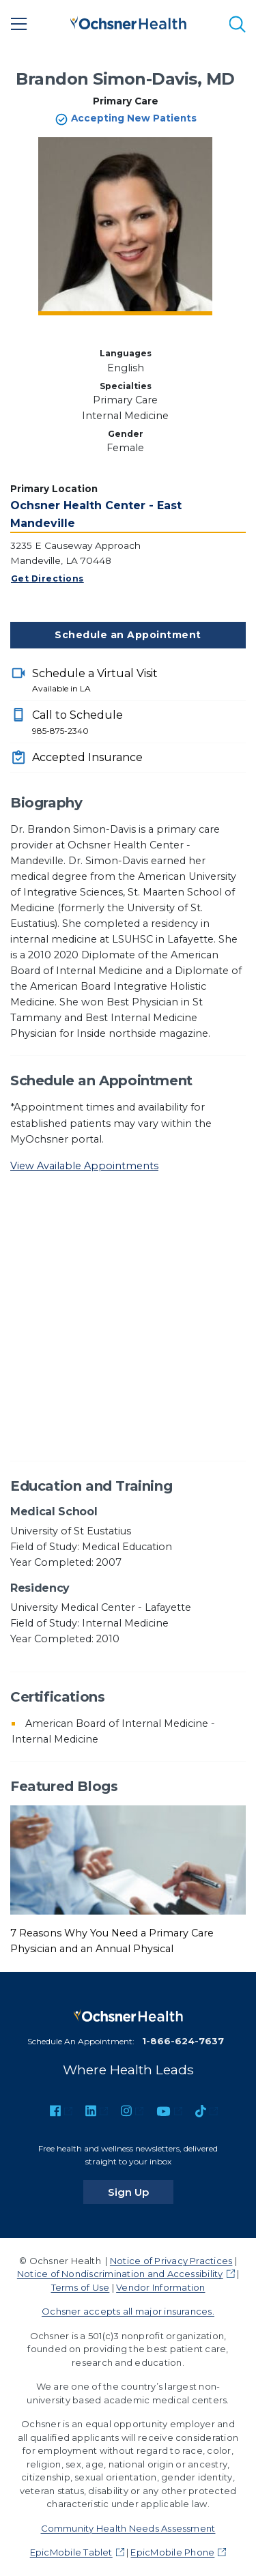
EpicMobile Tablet (71, 2552)
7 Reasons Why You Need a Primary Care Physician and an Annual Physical (112, 1941)
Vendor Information (160, 2287)
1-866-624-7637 (183, 2040)
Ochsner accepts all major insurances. (128, 2311)
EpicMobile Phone (172, 2552)
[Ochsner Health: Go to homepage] (128, 21)
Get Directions (47, 578)
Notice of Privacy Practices (171, 2260)
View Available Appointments (84, 1166)
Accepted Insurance (87, 757)
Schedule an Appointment (128, 635)
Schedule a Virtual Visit (139, 681)
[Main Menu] (19, 24)
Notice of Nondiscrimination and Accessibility (120, 2273)
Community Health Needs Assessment (128, 2528)
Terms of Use (80, 2287)
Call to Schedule (139, 723)
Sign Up (140, 2192)
